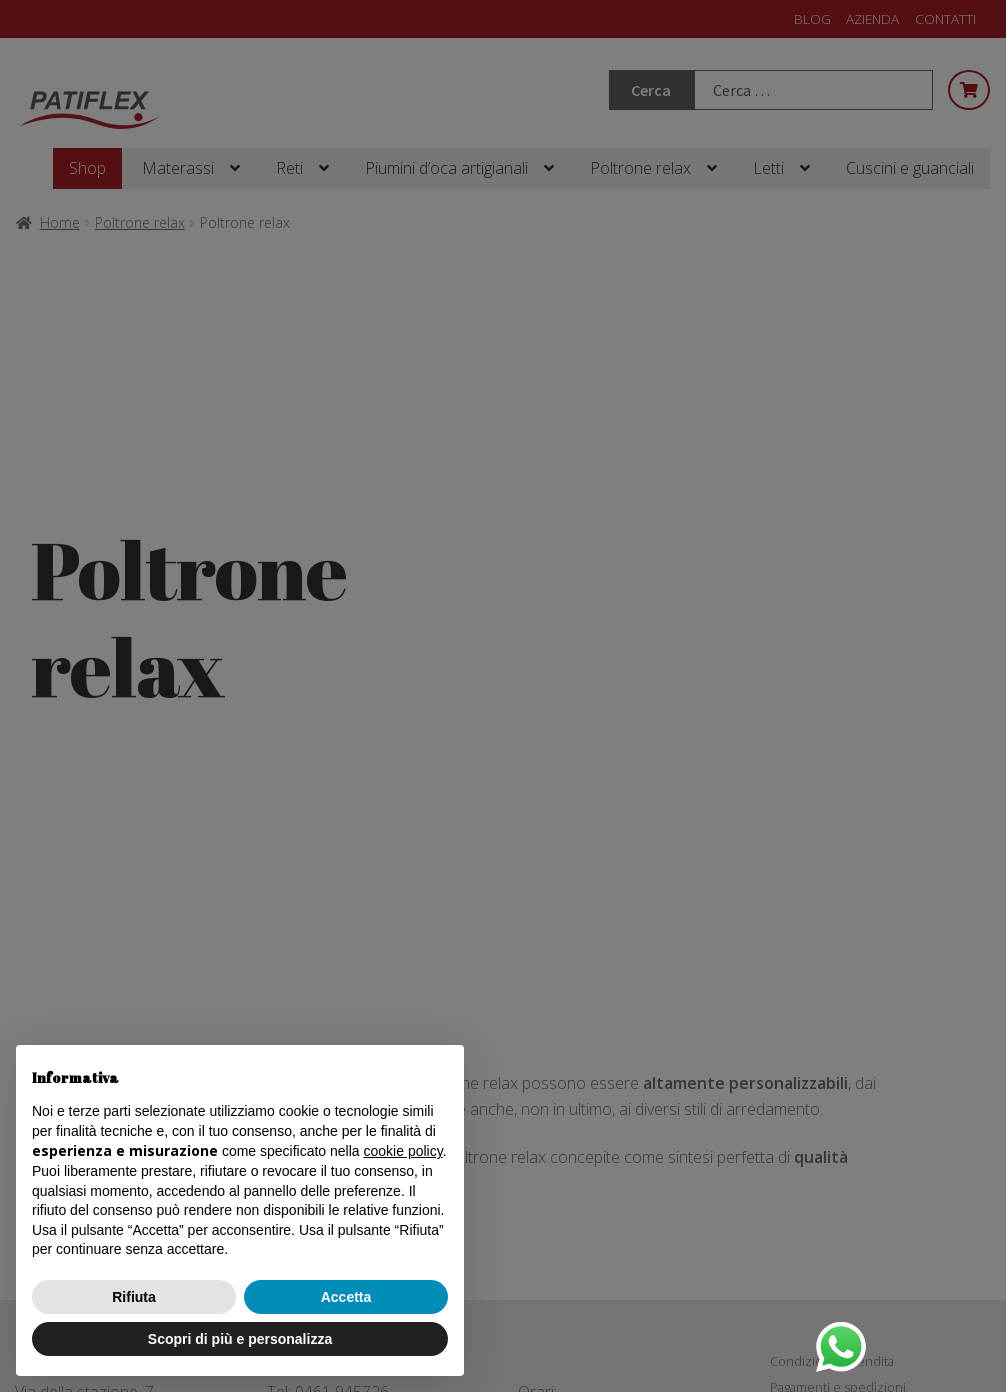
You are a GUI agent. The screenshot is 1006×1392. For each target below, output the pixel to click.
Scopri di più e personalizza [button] (240, 1339)
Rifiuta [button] (134, 1297)
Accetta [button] (346, 1297)
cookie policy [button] (403, 1151)
